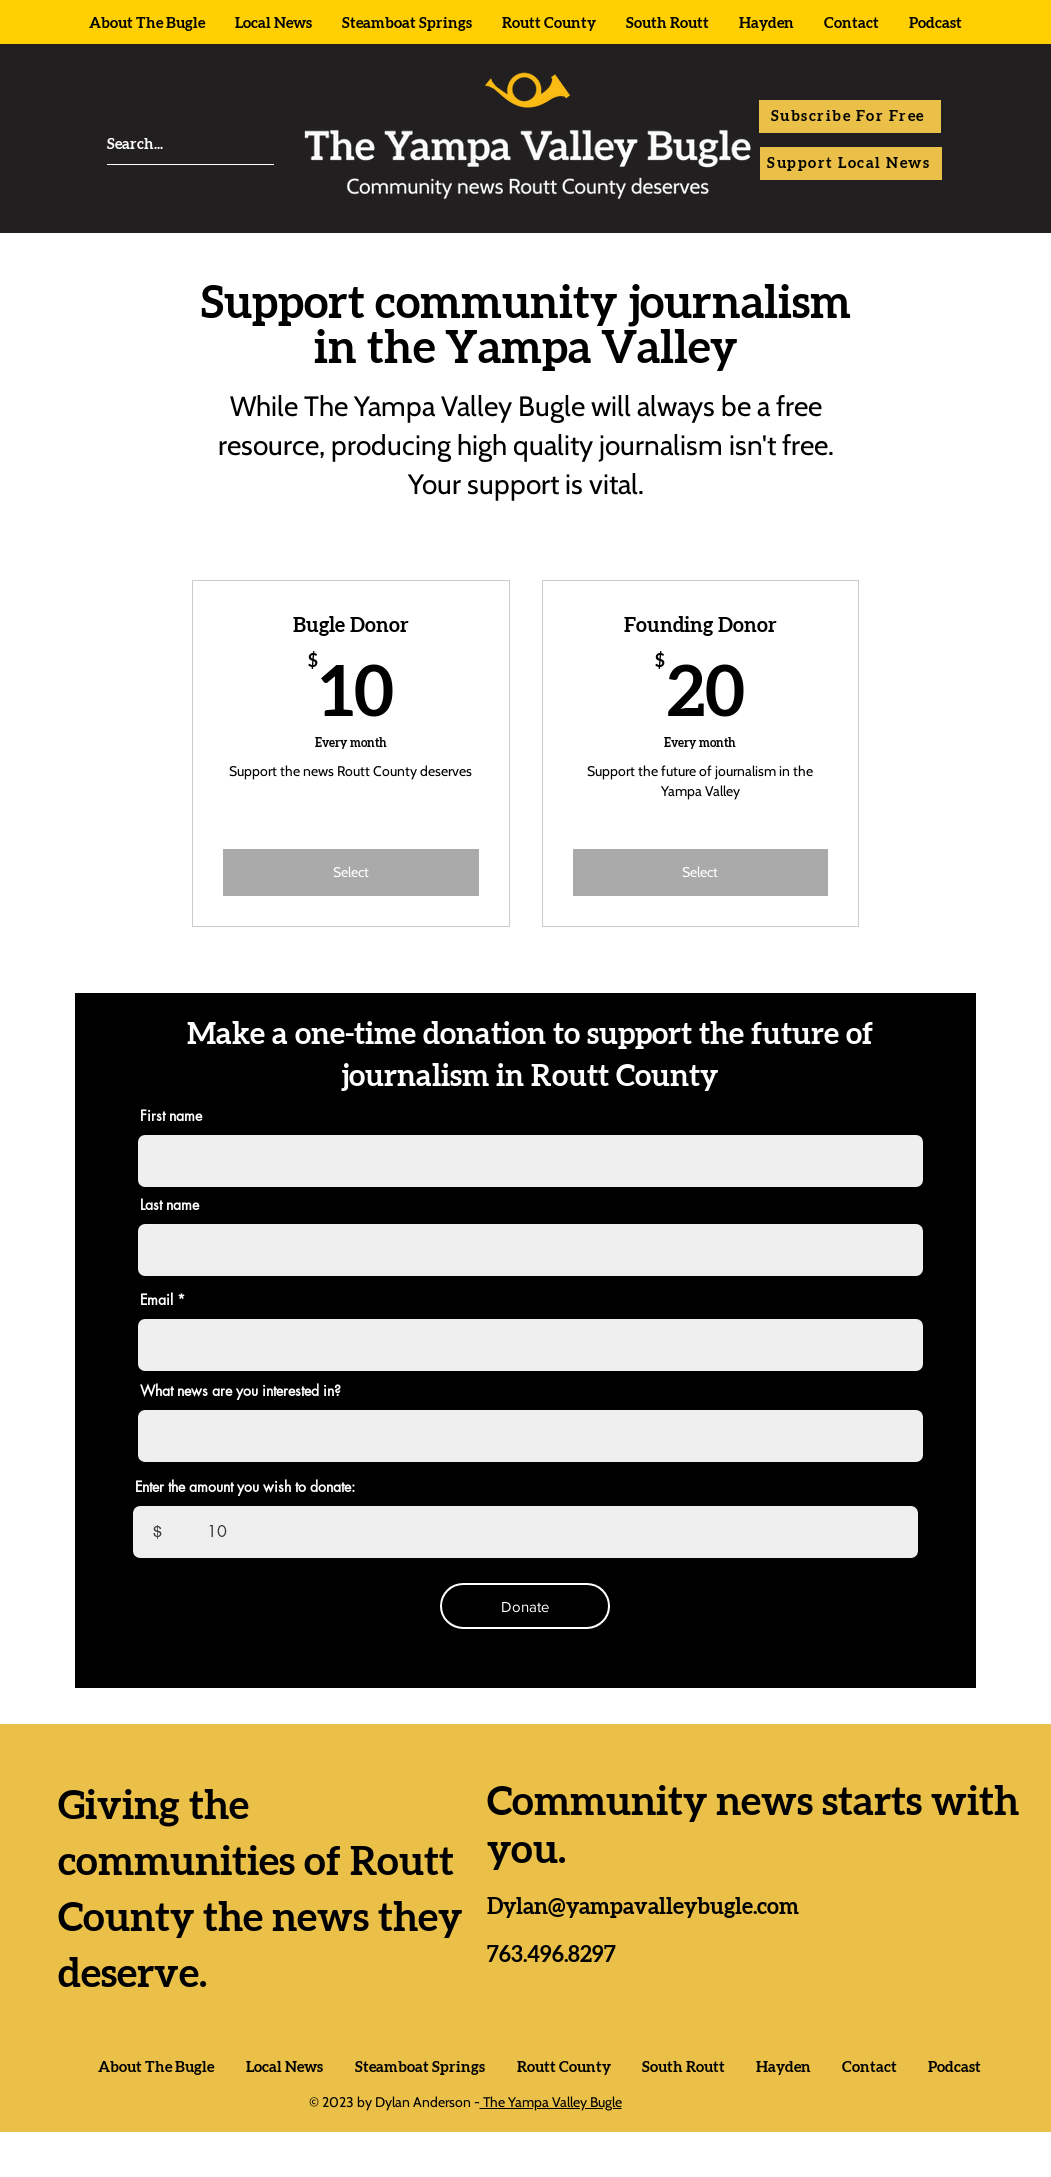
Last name (169, 1205)
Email (156, 1300)
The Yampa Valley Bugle (551, 2102)
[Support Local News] (851, 163)
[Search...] (156, 144)
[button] (850, 116)
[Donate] (525, 1606)
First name (171, 1116)
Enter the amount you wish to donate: (245, 1487)
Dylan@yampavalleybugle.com (643, 1907)
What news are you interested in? (240, 1391)
